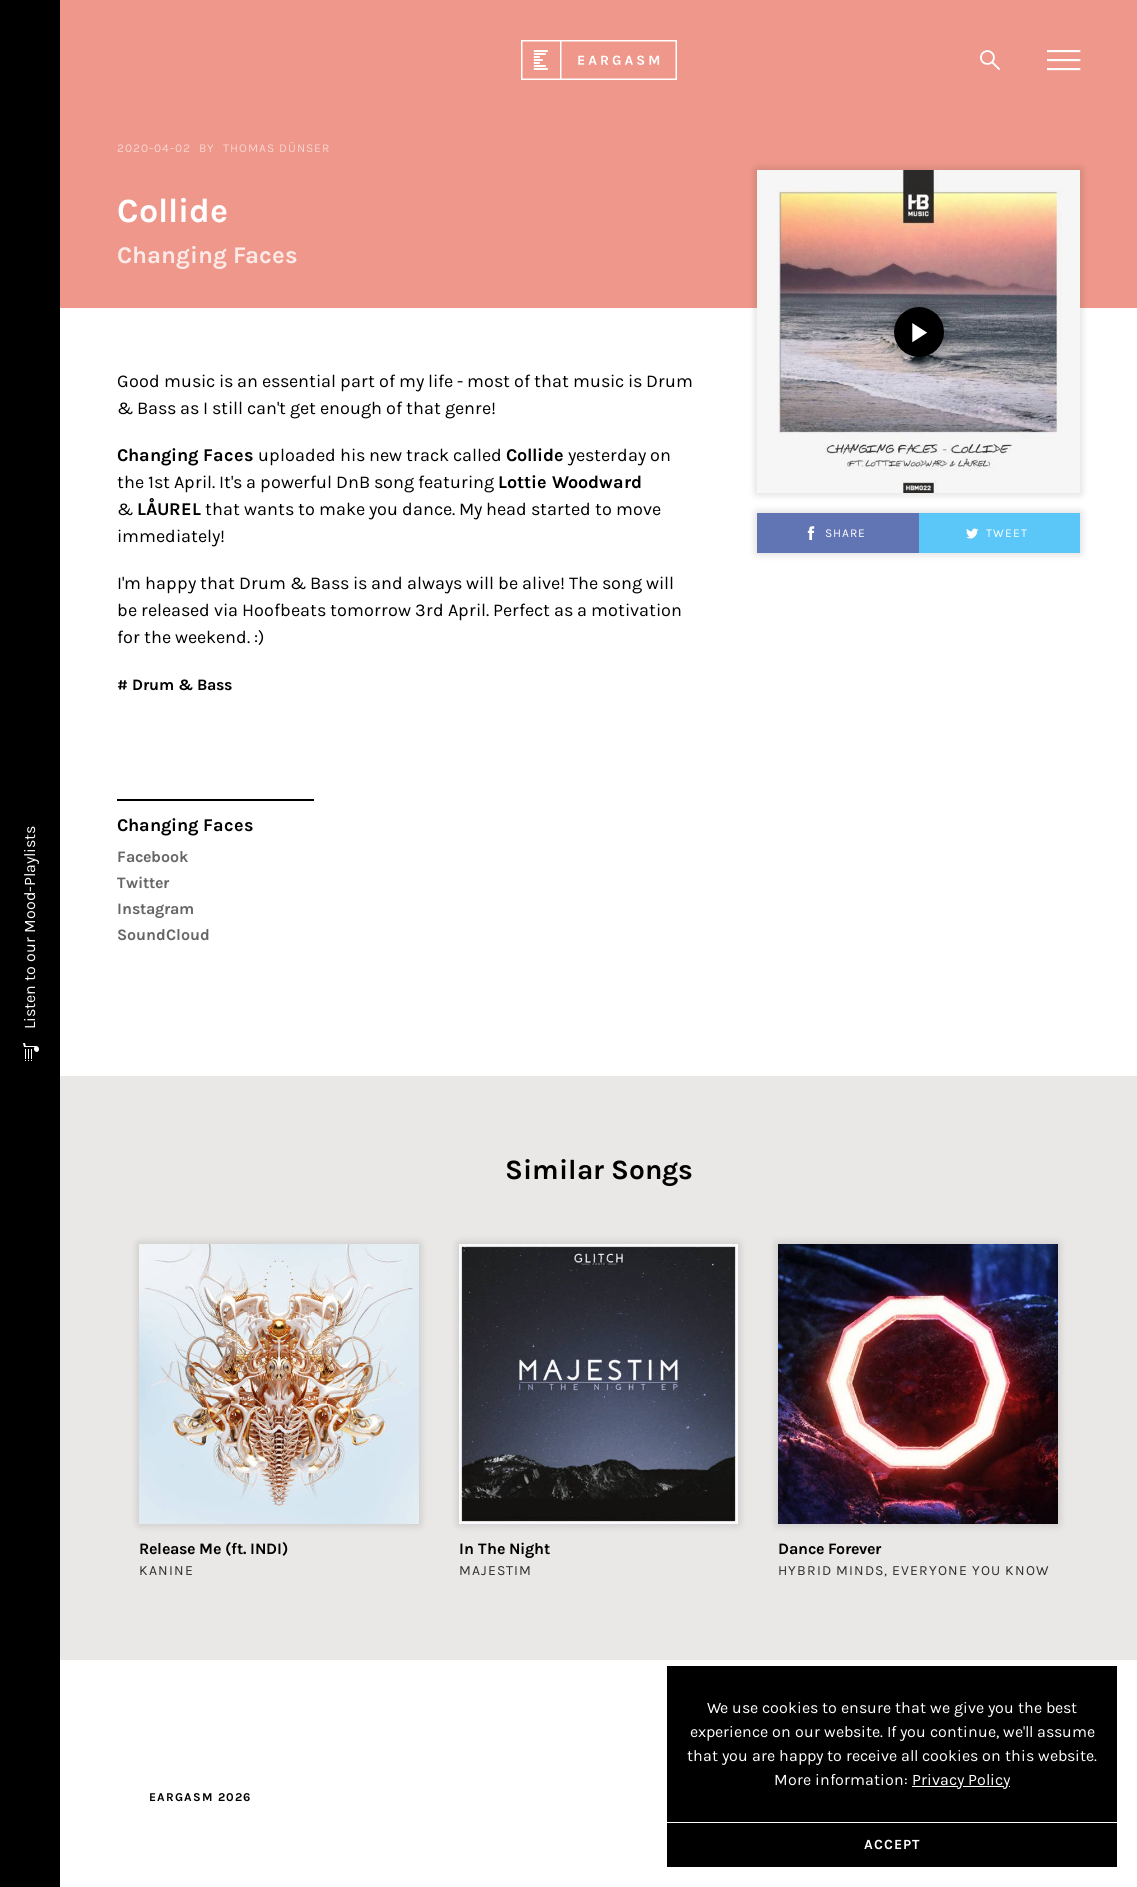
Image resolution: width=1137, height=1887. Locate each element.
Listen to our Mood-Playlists (29, 929)
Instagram (155, 955)
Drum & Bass (180, 731)
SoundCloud (163, 981)
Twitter (143, 929)
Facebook (152, 903)
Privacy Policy (961, 1779)
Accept (892, 1844)
